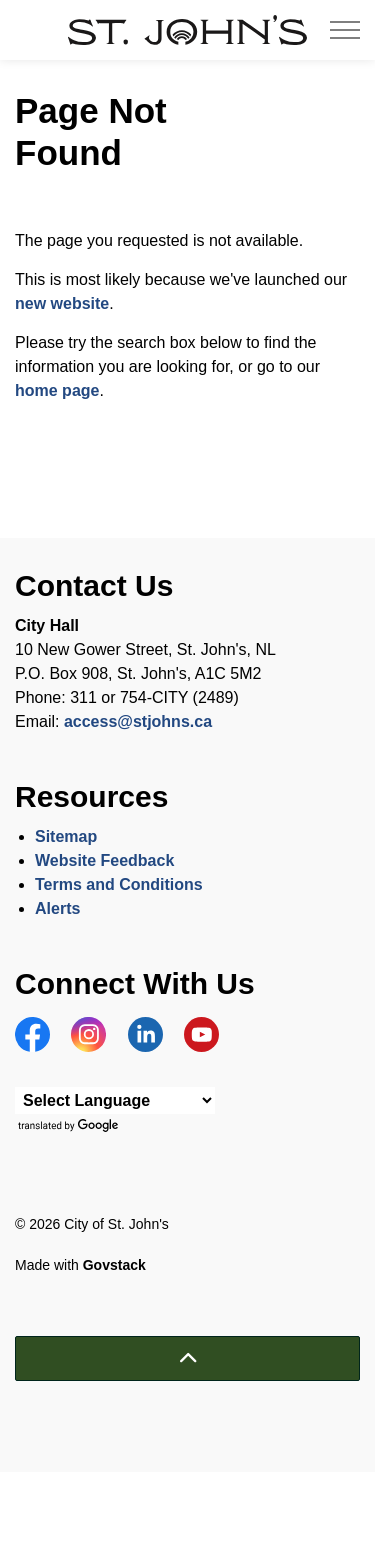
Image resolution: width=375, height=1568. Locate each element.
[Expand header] (345, 30)
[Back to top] (187, 1358)
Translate (70, 1126)
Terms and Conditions (121, 884)
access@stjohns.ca (138, 721)
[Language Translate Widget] (115, 1100)
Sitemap (66, 836)
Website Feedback (104, 860)
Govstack (114, 1265)
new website (62, 303)
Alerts (57, 908)
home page (57, 390)
